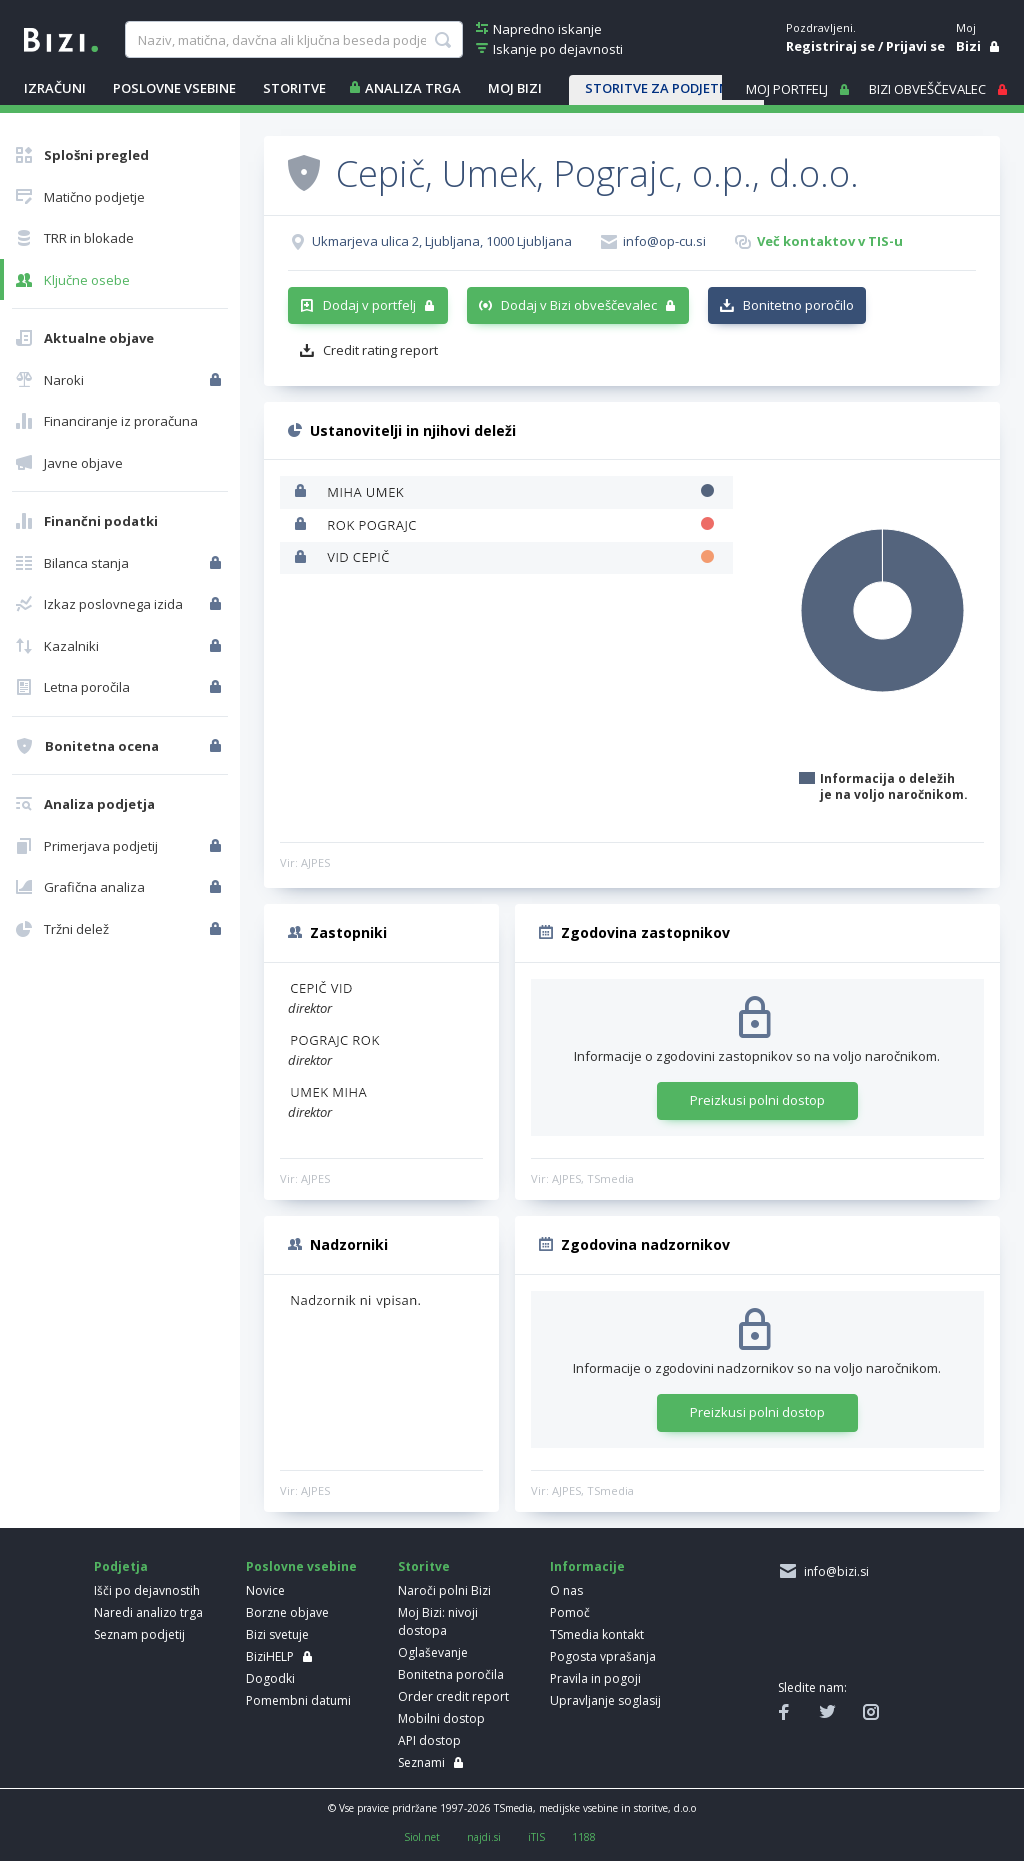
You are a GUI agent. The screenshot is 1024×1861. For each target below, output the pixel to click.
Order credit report (453, 1696)
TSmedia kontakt (597, 1634)
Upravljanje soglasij (605, 1700)
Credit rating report (380, 350)
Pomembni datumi (298, 1700)
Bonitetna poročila (451, 1674)
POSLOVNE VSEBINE (174, 88)
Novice (265, 1590)
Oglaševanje (433, 1652)
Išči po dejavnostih (147, 1590)
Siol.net (422, 1837)
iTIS (536, 1837)
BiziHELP (270, 1656)
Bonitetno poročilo (798, 305)
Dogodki (270, 1678)
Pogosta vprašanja (603, 1656)
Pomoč (570, 1612)
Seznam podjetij (139, 1634)
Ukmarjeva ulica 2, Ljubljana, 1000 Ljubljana (442, 241)
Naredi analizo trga (148, 1612)
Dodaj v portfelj (369, 305)
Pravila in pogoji (595, 1678)
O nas (566, 1590)
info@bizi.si (833, 1571)
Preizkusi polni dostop (757, 1100)
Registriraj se (830, 46)
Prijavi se (915, 46)
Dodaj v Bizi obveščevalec (579, 305)
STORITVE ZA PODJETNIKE (666, 88)
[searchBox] (294, 40)
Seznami (421, 1762)
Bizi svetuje (277, 1634)
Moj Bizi (515, 88)
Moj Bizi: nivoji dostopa (438, 1621)
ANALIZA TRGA (413, 88)
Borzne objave (287, 1612)
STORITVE (294, 88)
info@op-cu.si (664, 241)
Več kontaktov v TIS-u (830, 241)
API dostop (429, 1740)
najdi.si (484, 1837)
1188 (584, 1837)
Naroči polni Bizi (444, 1590)
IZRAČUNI (55, 88)
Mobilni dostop (441, 1718)
